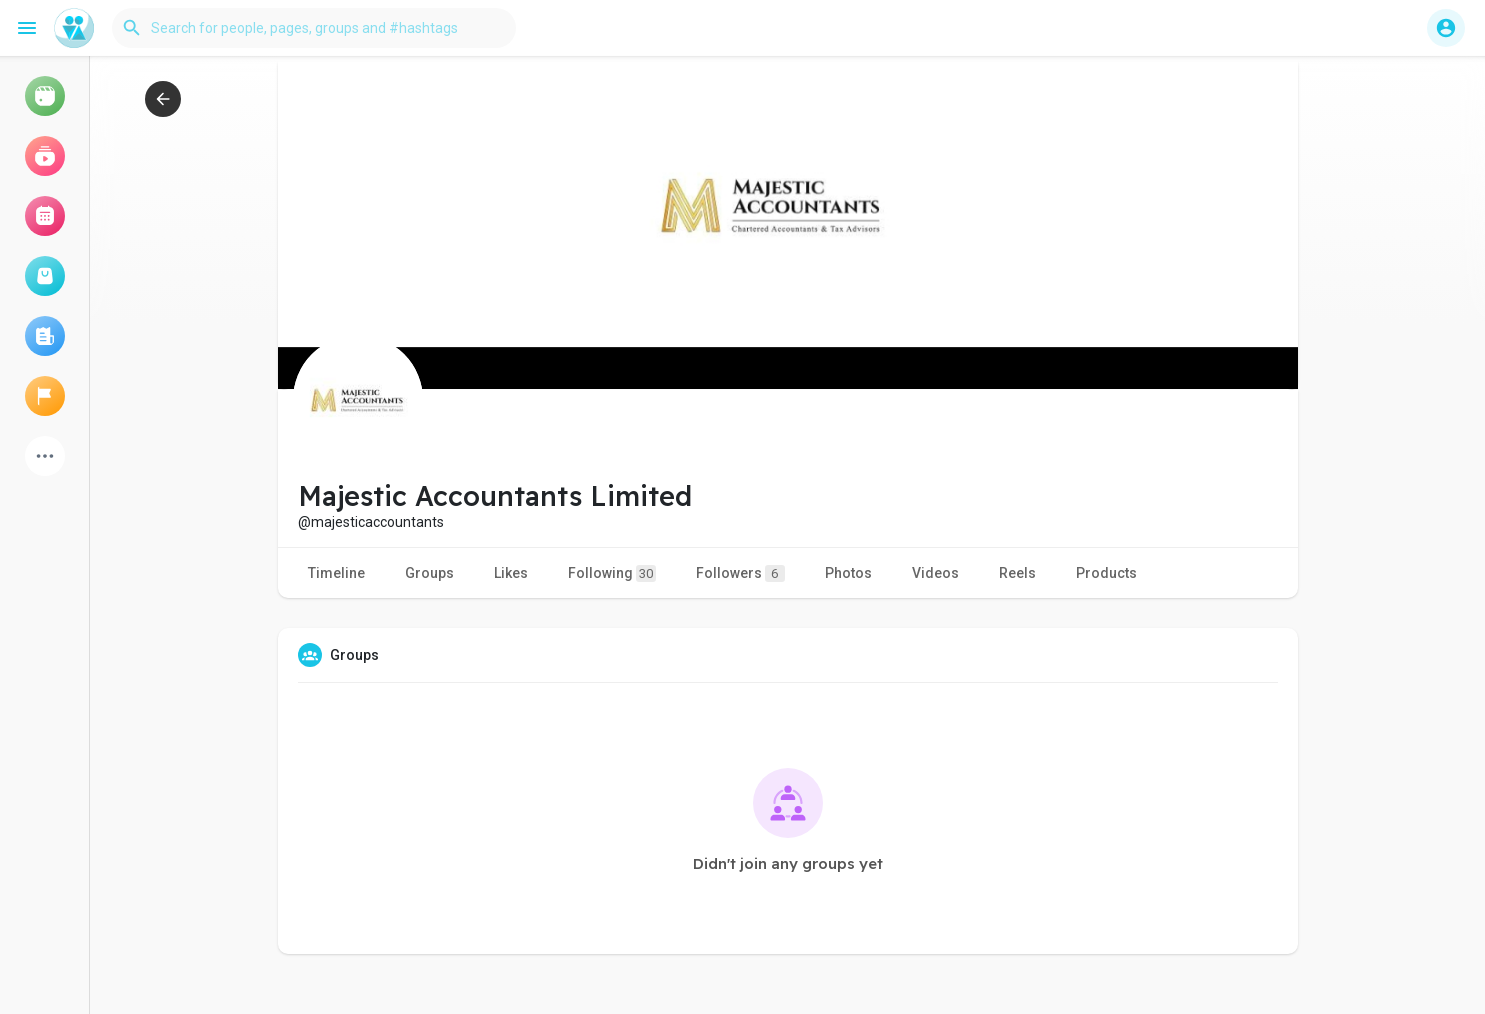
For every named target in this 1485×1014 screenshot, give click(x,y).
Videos (935, 573)
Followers (740, 573)
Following (612, 573)
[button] (314, 28)
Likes (511, 573)
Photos (848, 573)
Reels (1017, 573)
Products (1106, 573)
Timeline (336, 573)
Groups (429, 573)
